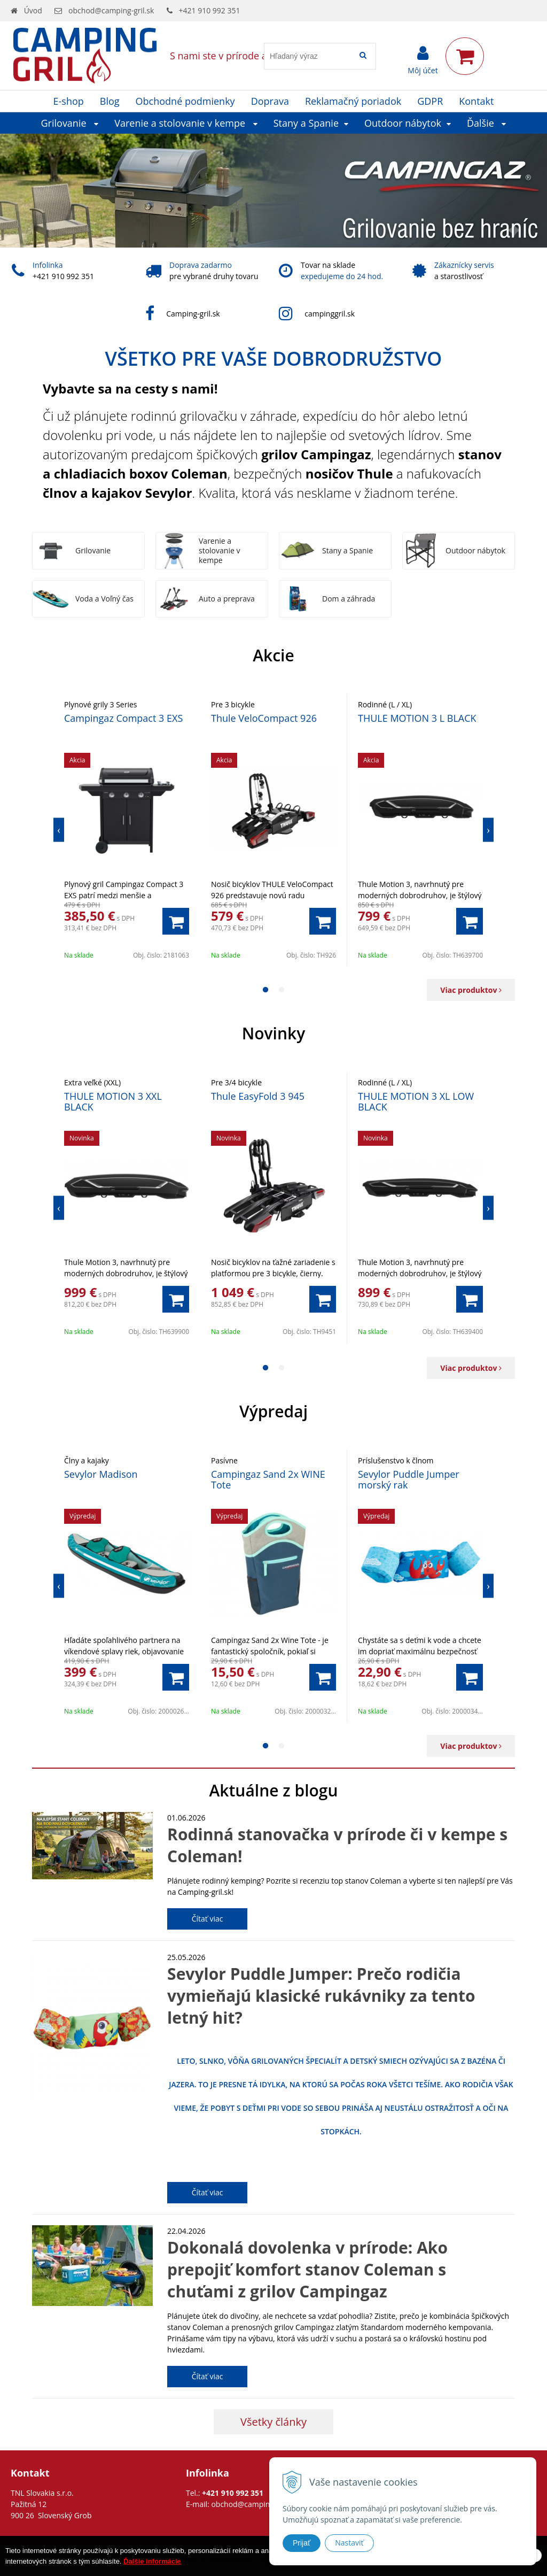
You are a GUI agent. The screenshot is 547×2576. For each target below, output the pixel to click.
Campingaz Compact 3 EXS (123, 718)
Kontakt (476, 101)
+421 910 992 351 (209, 10)
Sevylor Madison (101, 1474)
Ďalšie (486, 123)
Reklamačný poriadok (353, 101)
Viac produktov (471, 990)
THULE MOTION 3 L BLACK (417, 718)
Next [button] (488, 829)
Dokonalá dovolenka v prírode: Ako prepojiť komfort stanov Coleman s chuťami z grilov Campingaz (307, 2269)
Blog (110, 101)
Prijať (301, 2543)
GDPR (430, 101)
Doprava (270, 101)
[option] (126, 829)
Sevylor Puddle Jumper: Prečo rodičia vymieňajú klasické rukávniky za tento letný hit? (321, 1996)
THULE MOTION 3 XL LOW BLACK (416, 1101)
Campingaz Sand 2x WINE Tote (268, 1479)
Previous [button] (58, 829)
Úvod (33, 10)
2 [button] (281, 990)
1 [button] (265, 990)
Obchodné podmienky (185, 101)
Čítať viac (207, 1919)
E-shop (68, 101)
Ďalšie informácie (152, 2561)
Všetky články (273, 2422)
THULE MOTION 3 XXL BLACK (113, 1101)
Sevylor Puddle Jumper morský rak (408, 1479)
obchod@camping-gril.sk (111, 10)
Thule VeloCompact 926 (264, 718)
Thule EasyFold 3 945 (257, 1096)
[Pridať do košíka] (175, 921)
